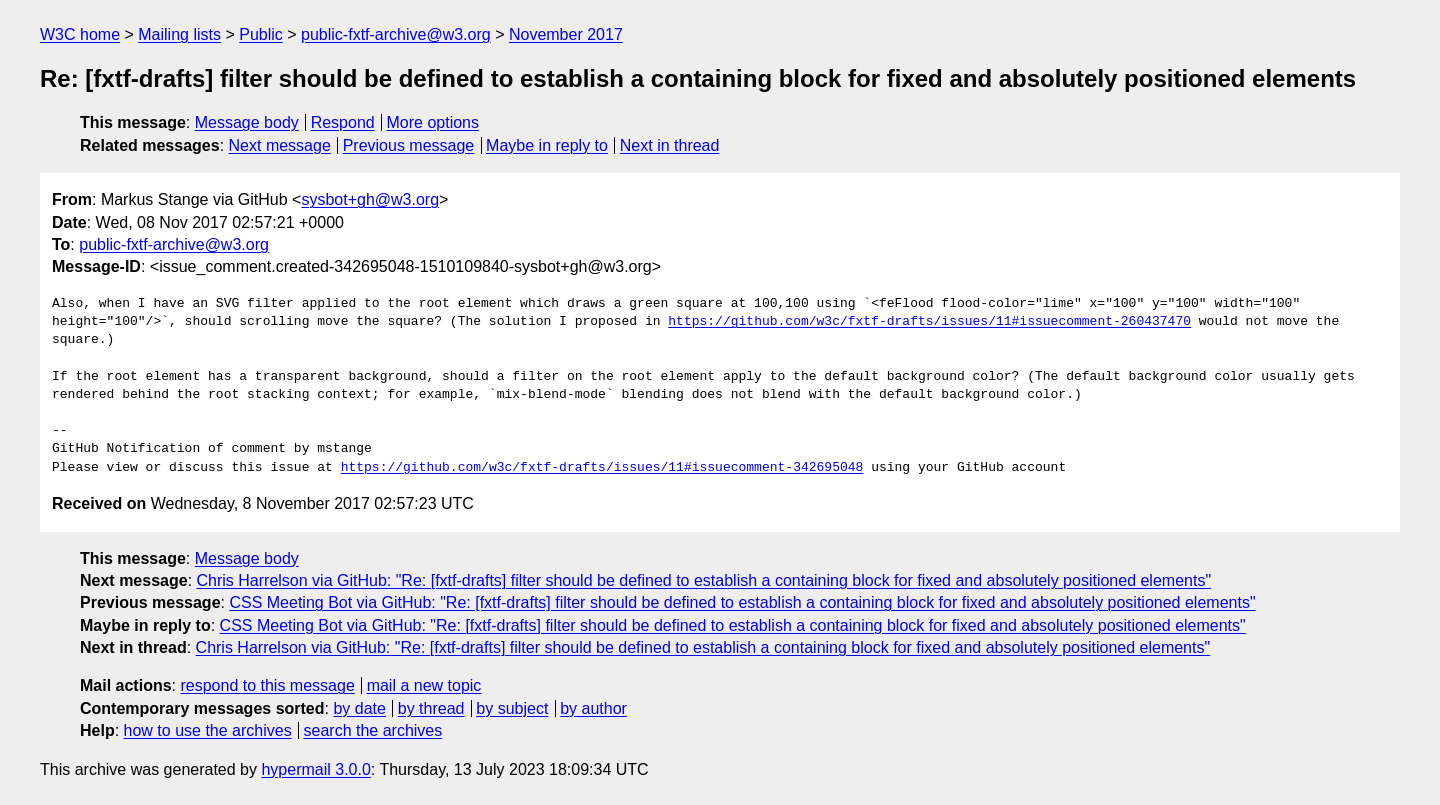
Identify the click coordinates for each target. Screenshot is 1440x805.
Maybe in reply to (547, 145)
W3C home (80, 34)
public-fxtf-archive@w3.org (396, 34)
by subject (512, 708)
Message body (247, 122)
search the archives (373, 730)
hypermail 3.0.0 (315, 769)
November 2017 (566, 34)
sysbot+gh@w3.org (370, 199)
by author (593, 708)
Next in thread (670, 145)
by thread (431, 708)
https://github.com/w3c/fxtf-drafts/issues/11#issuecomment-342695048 (602, 468)
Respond (343, 122)
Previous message (409, 145)
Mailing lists (179, 34)
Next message (280, 145)
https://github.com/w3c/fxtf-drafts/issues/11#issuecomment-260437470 (929, 322)
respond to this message (267, 685)
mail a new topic (424, 685)
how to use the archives (208, 730)
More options (433, 122)
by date (359, 708)
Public (261, 34)
